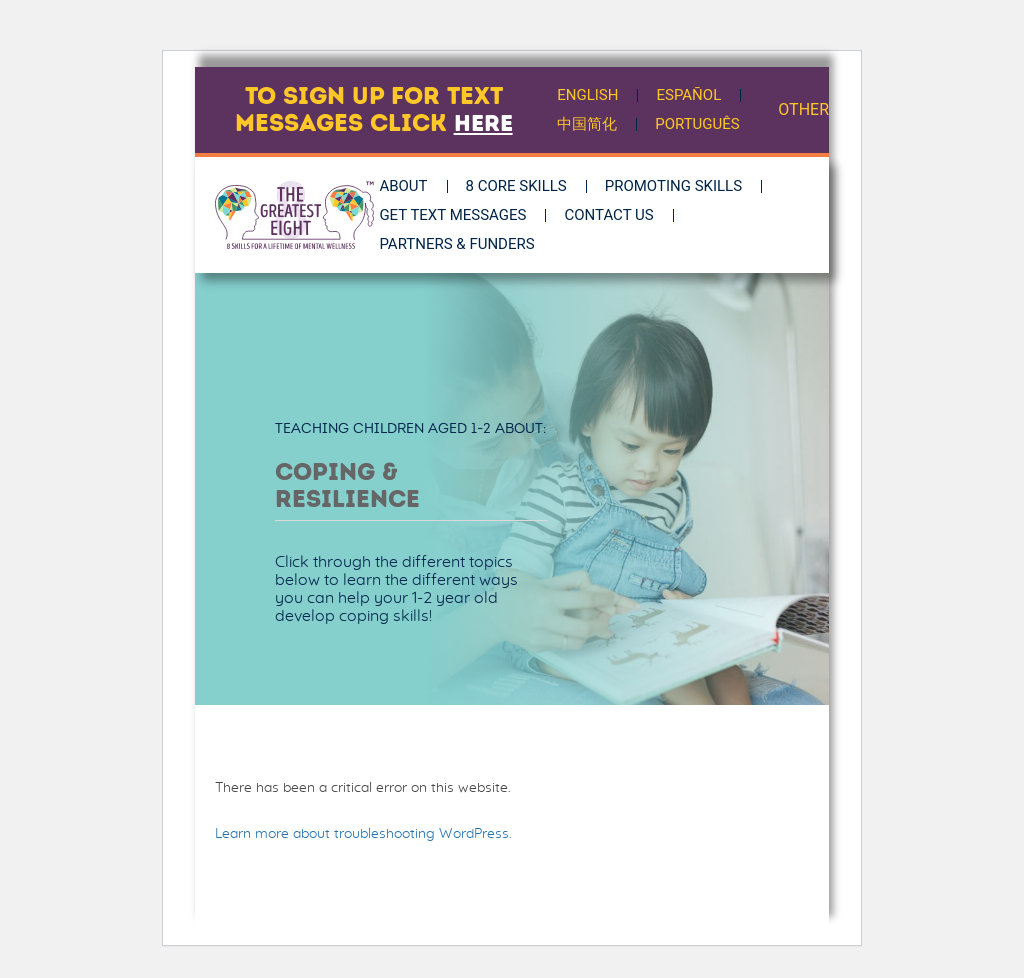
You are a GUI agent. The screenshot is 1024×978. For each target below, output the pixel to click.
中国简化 (588, 124)
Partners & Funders (464, 244)
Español (690, 95)
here (483, 123)
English (588, 95)
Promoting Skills (680, 186)
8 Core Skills (523, 186)
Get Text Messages (460, 215)
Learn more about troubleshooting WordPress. (363, 834)
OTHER (803, 109)
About (411, 186)
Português (698, 124)
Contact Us (616, 215)
